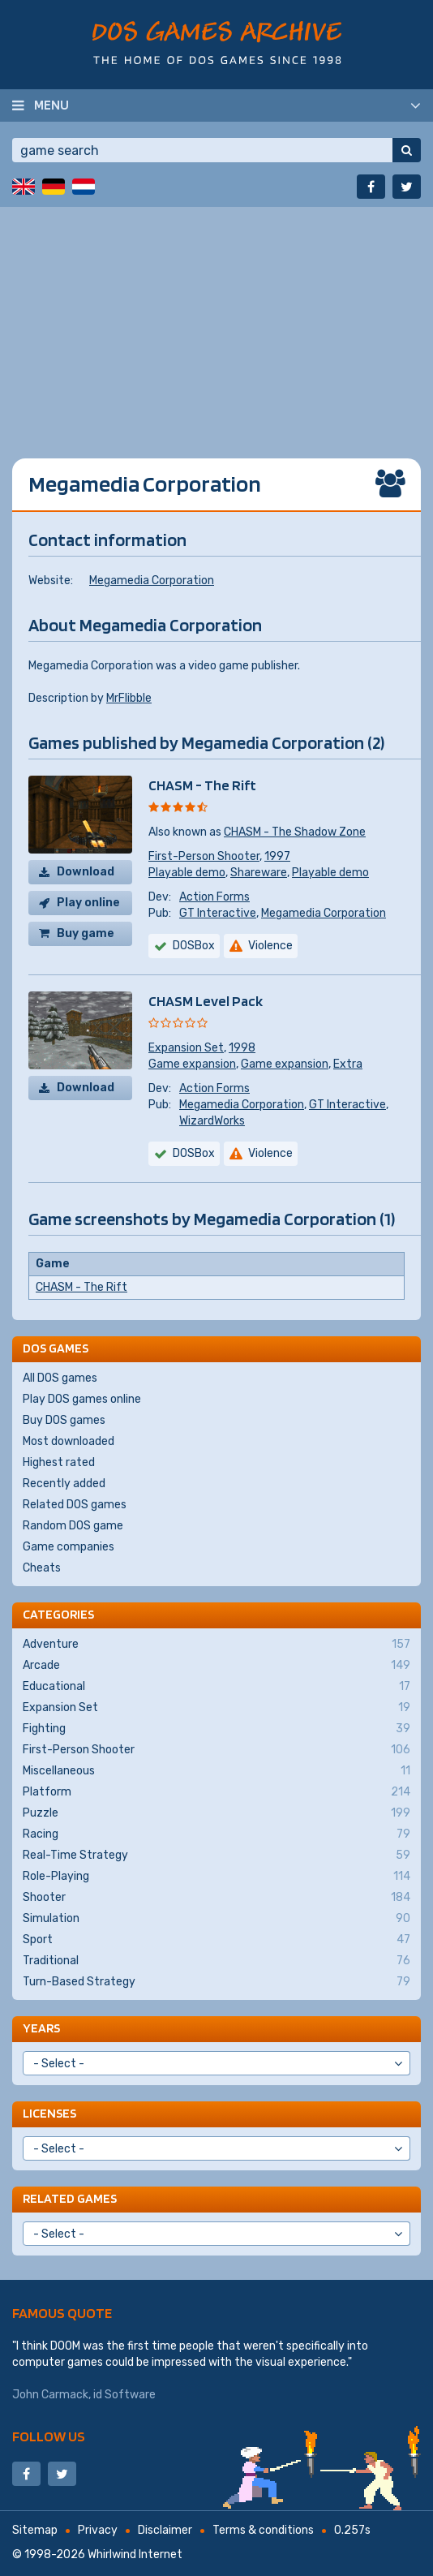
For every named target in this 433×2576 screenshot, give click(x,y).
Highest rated (59, 1462)
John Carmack (50, 2395)
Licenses (49, 2113)
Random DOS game (73, 1526)
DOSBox (194, 946)
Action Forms (214, 897)
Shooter (216, 1898)
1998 (242, 1048)
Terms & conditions (263, 2530)
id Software (124, 2395)
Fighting (216, 1729)
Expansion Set (186, 1048)
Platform (216, 1792)
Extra (347, 1064)
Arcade (216, 1666)
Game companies (68, 1547)
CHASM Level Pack (205, 1000)
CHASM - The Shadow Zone (295, 832)
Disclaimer (165, 2530)
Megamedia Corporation (151, 580)
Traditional (216, 1961)
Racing (216, 1834)
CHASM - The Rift (202, 784)
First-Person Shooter (203, 856)
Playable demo (186, 872)
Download (85, 872)
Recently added (64, 1483)
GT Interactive (217, 913)
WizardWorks (212, 1121)
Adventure (216, 1644)
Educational (216, 1687)
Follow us (48, 2436)
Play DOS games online (82, 1399)
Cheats (42, 1568)
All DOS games (60, 1378)
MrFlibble (129, 698)
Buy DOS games (64, 1420)
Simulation (216, 1919)
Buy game (85, 933)
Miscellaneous (216, 1771)
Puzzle (216, 1813)
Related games (70, 2198)
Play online (88, 903)
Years (41, 2028)
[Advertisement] (216, 320)
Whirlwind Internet (135, 2554)
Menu (51, 105)
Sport (216, 1940)
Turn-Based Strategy (216, 1982)
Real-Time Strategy (216, 1855)
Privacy (98, 2530)
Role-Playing (216, 1877)
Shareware (258, 872)
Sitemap (35, 2530)
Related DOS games (74, 1505)
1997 (277, 856)
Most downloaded (68, 1441)
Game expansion (192, 1064)
